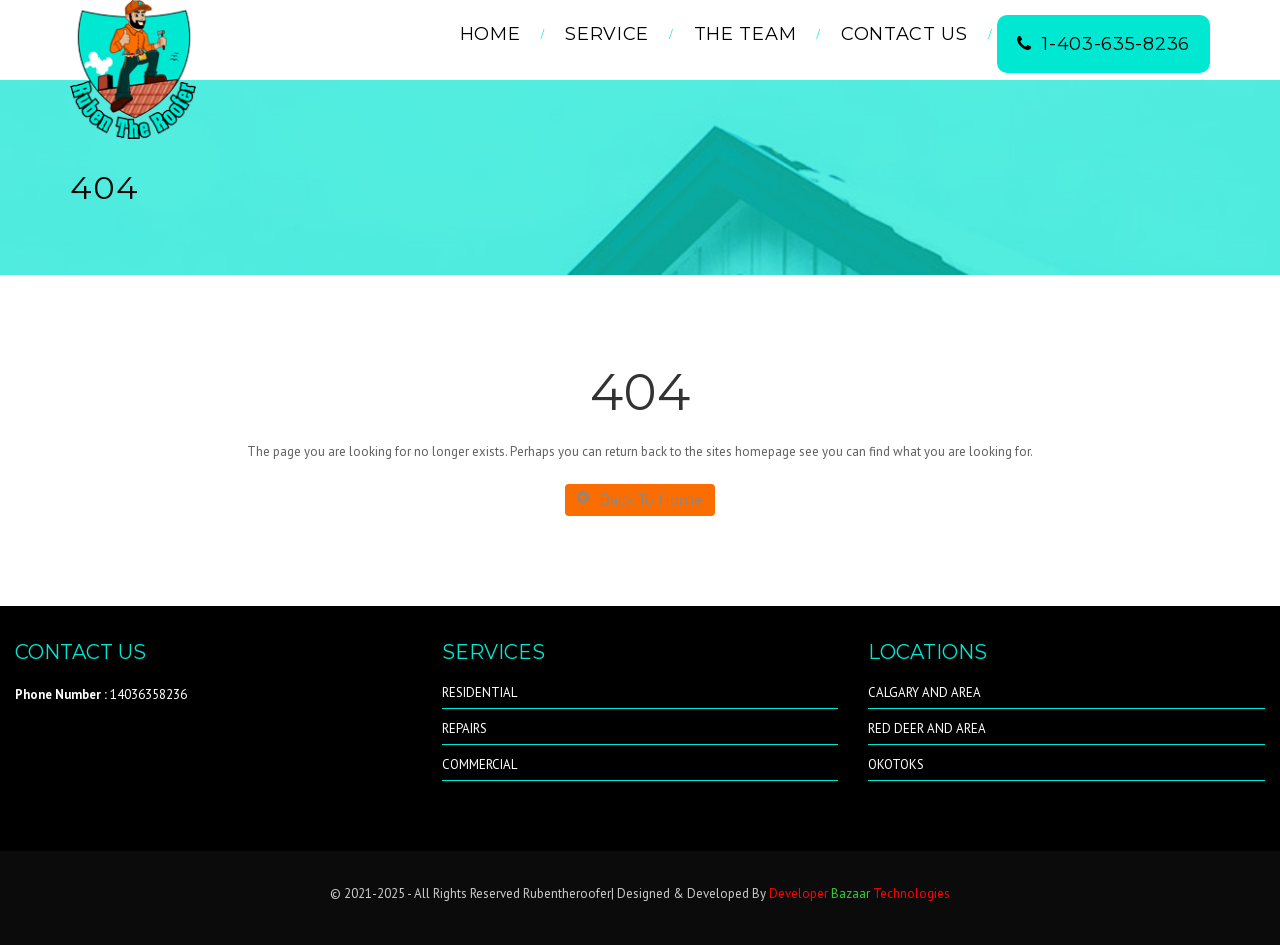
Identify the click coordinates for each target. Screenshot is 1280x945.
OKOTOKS (896, 764)
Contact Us (904, 34)
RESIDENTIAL (479, 692)
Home (490, 34)
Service (607, 34)
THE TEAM (745, 34)
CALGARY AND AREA (924, 692)
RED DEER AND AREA (927, 728)
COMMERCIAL (479, 764)
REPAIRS (464, 728)
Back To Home (640, 499)
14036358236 (101, 694)
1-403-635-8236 (1103, 44)
